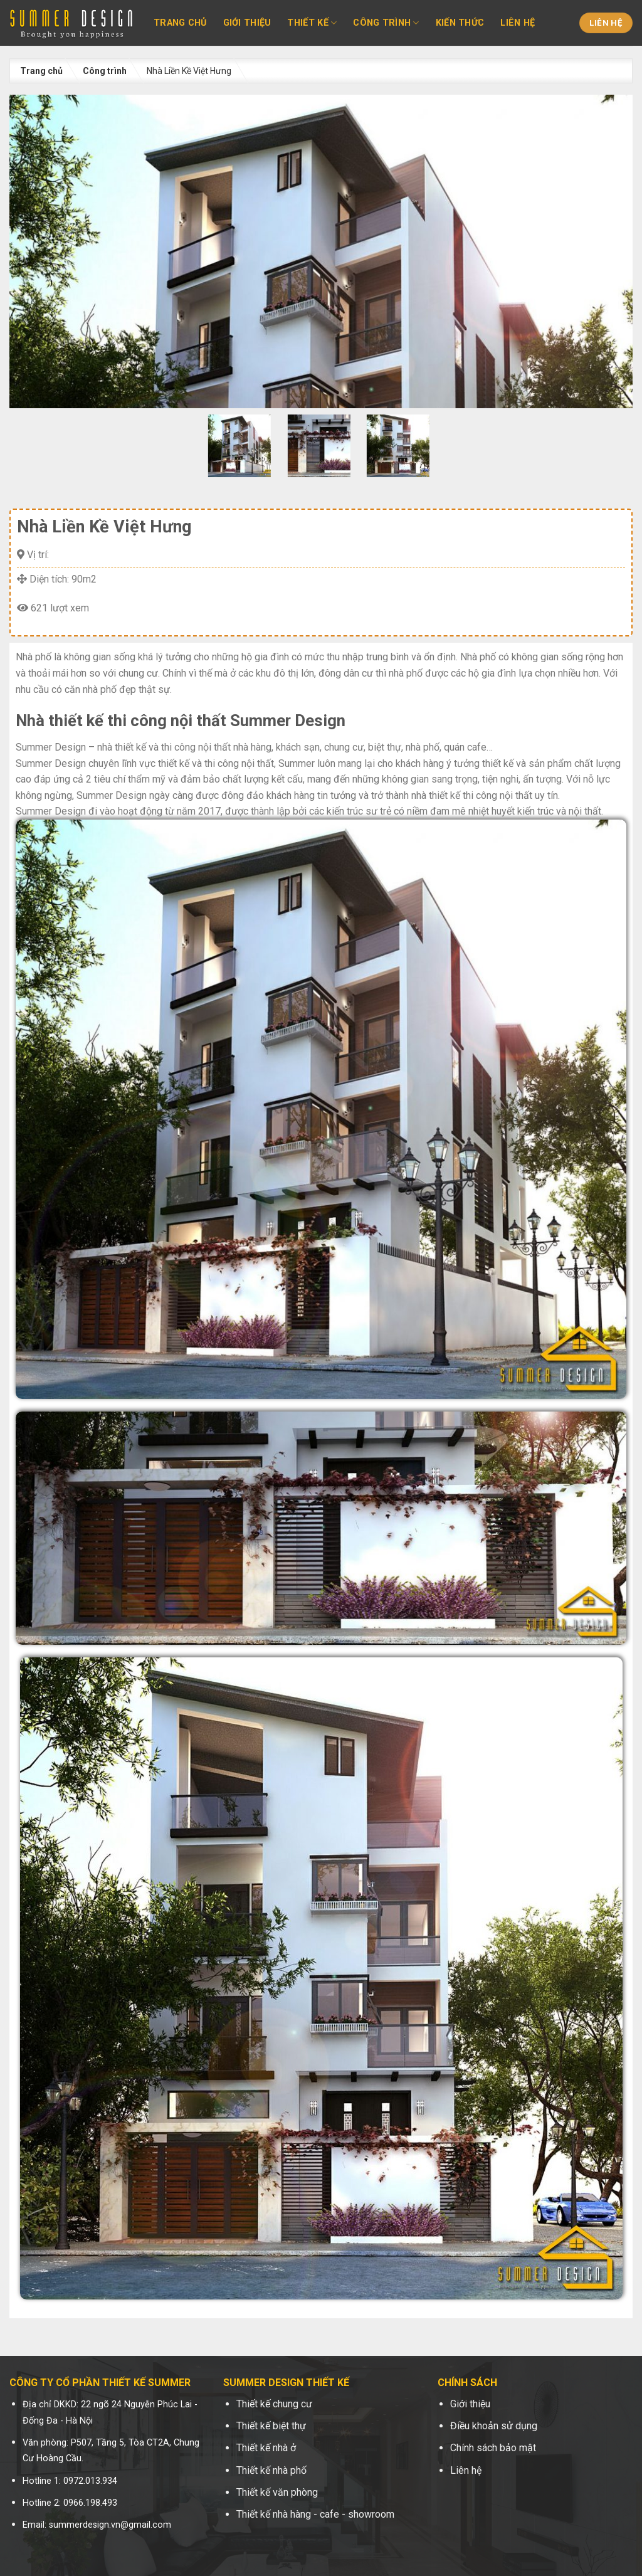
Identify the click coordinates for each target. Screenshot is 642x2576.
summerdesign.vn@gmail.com (110, 2525)
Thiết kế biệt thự (271, 2426)
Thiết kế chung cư (274, 2404)
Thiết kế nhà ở (266, 2448)
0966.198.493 (90, 2503)
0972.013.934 (90, 2481)
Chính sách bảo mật (493, 2448)
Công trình (386, 23)
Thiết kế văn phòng (277, 2492)
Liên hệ (517, 23)
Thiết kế (312, 23)
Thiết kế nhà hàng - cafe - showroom (315, 2514)
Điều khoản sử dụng (493, 2426)
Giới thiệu (247, 23)
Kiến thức (460, 23)
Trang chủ (180, 23)
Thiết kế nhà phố (271, 2470)
